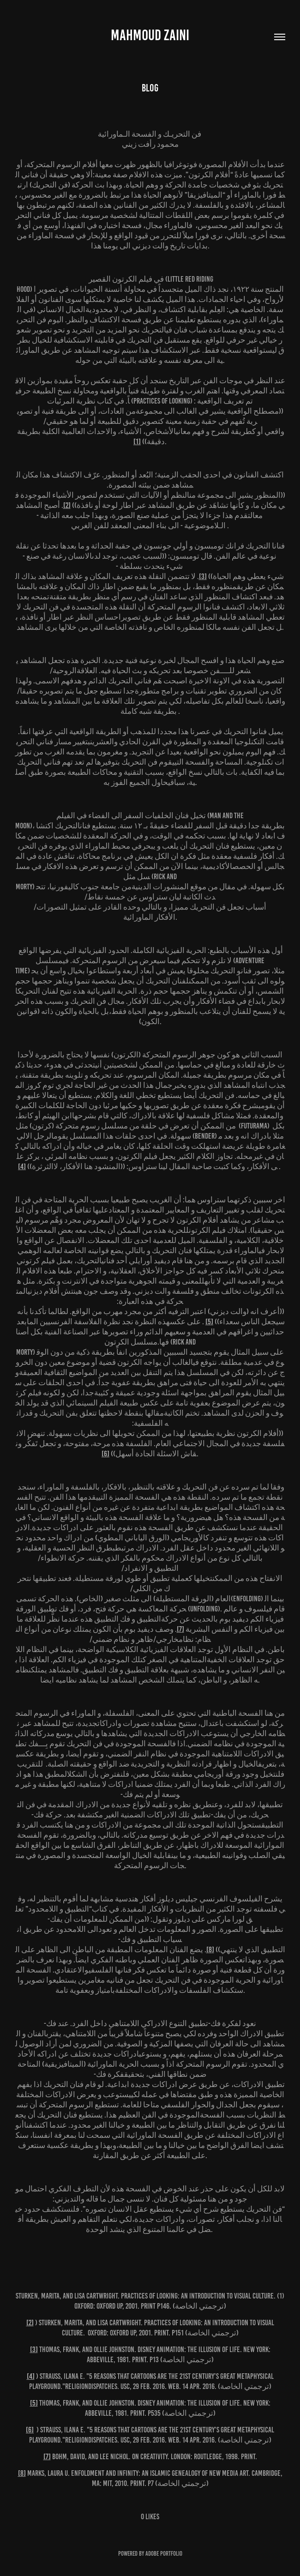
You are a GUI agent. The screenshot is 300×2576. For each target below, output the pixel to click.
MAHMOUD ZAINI (150, 35)
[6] (105, 1453)
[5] (209, 1321)
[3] (203, 576)
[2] (67, 505)
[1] (137, 441)
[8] (210, 1949)
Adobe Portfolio (163, 2553)
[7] (180, 1629)
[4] (22, 1166)
